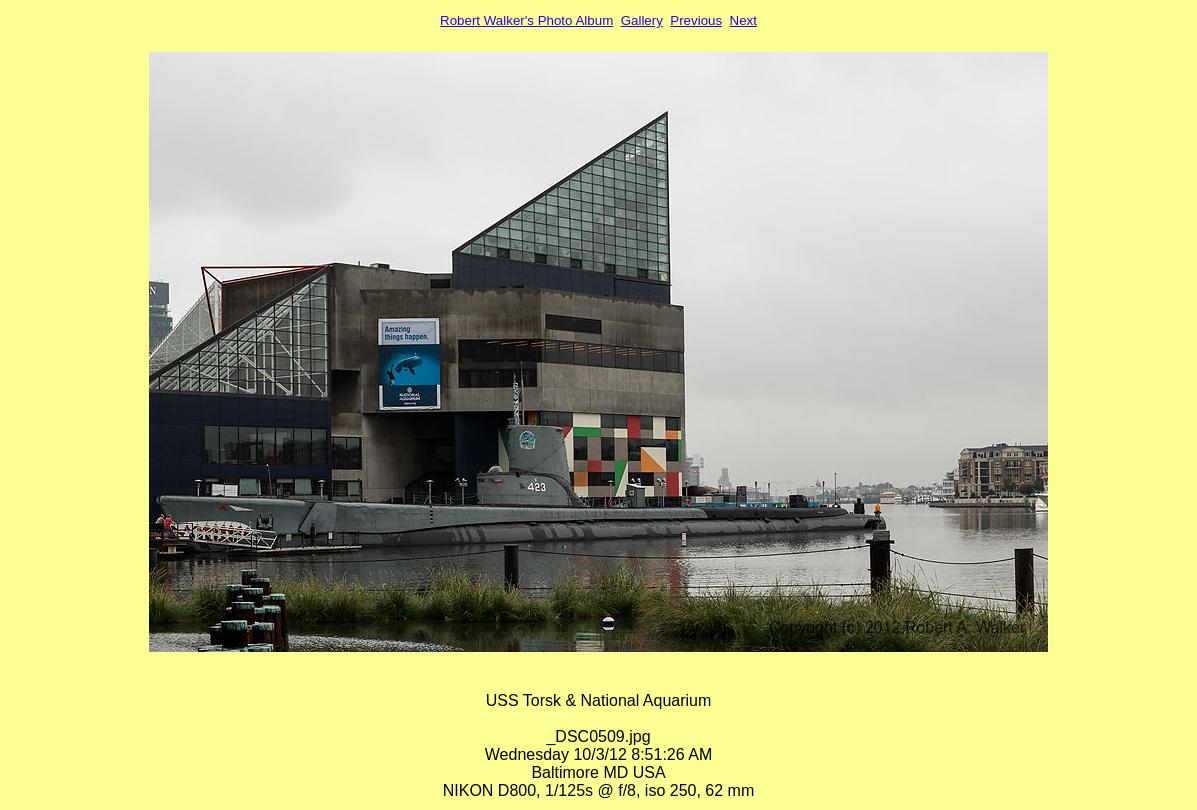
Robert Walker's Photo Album (526, 20)
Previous (696, 20)
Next (743, 20)
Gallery (642, 20)
